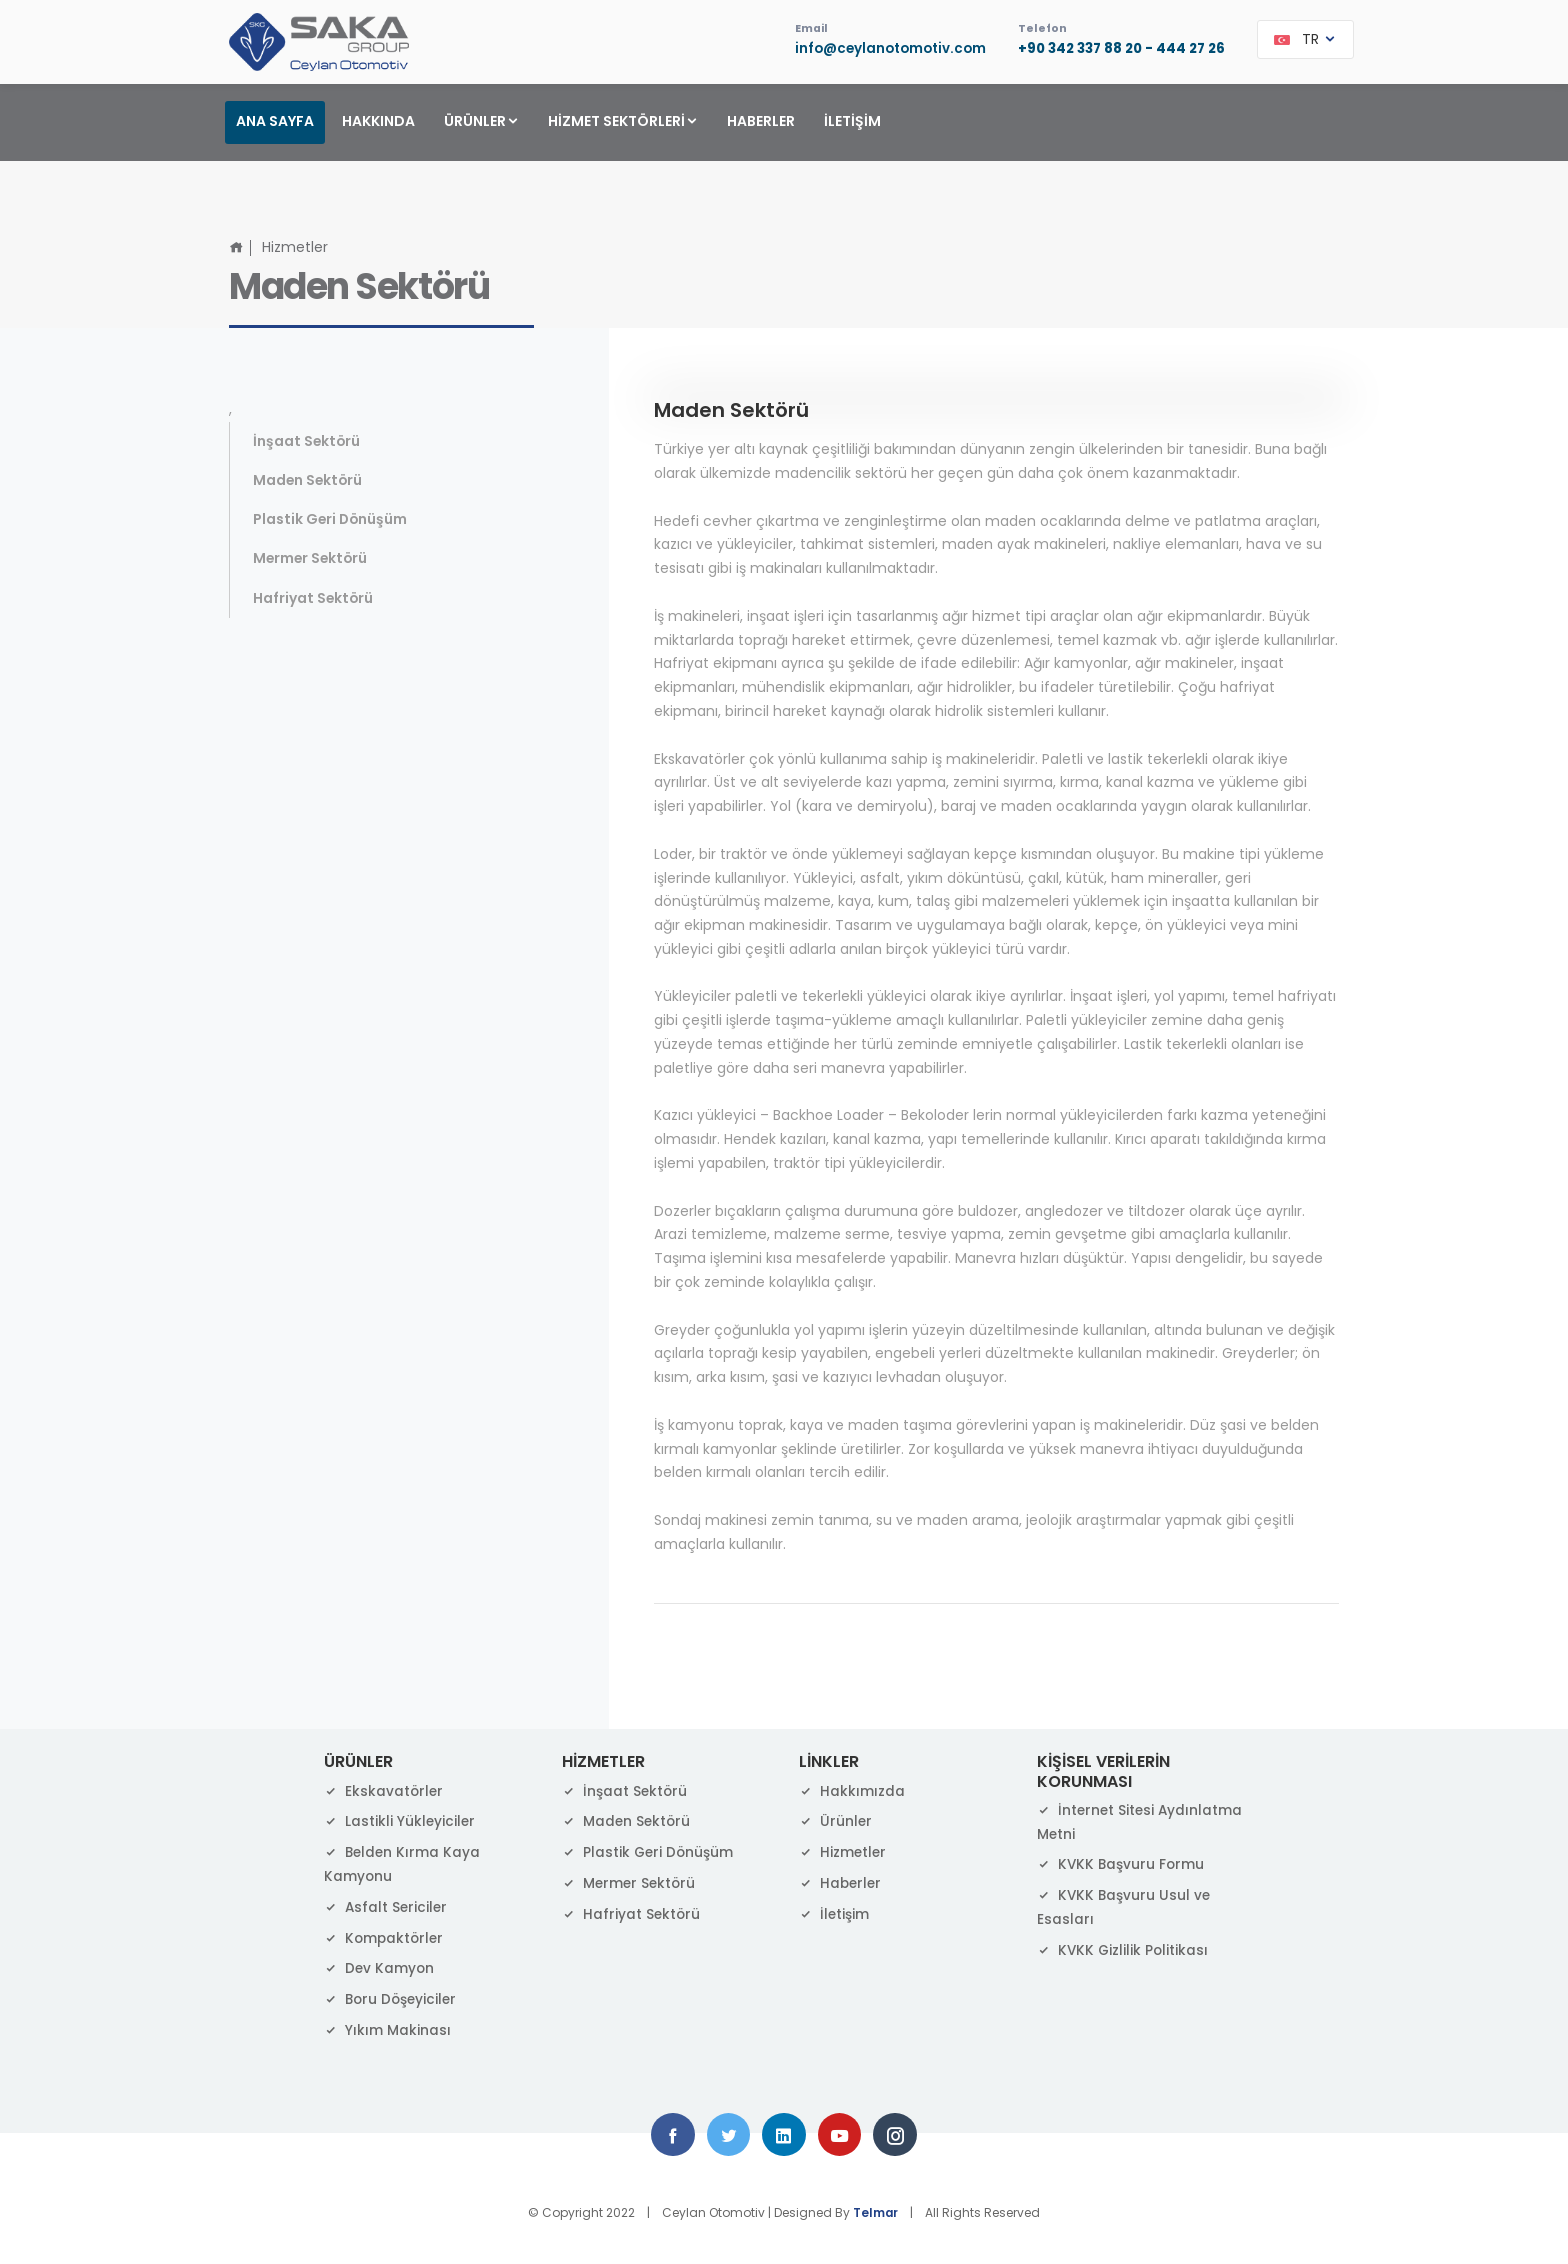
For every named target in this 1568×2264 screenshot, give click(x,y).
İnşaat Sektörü (307, 439)
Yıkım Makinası (387, 2028)
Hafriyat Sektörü (314, 598)
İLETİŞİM (852, 121)
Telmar (876, 2212)
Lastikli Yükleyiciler (400, 1819)
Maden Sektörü (309, 478)
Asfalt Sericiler (387, 1905)
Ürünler (836, 1819)
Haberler (841, 1881)
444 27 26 (1189, 50)
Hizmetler (843, 1850)
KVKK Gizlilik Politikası (1124, 1947)
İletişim (834, 1912)
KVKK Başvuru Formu (1122, 1862)
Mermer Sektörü (312, 558)
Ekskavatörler (384, 1788)
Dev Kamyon (380, 1966)
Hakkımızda (852, 1788)
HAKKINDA (378, 121)
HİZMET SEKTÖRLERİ (623, 121)
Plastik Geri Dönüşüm (331, 518)
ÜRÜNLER (482, 121)
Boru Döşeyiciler (392, 1997)
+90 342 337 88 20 (1073, 50)
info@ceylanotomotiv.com (875, 50)
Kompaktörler (385, 1935)
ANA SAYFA (275, 121)
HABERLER (761, 121)
